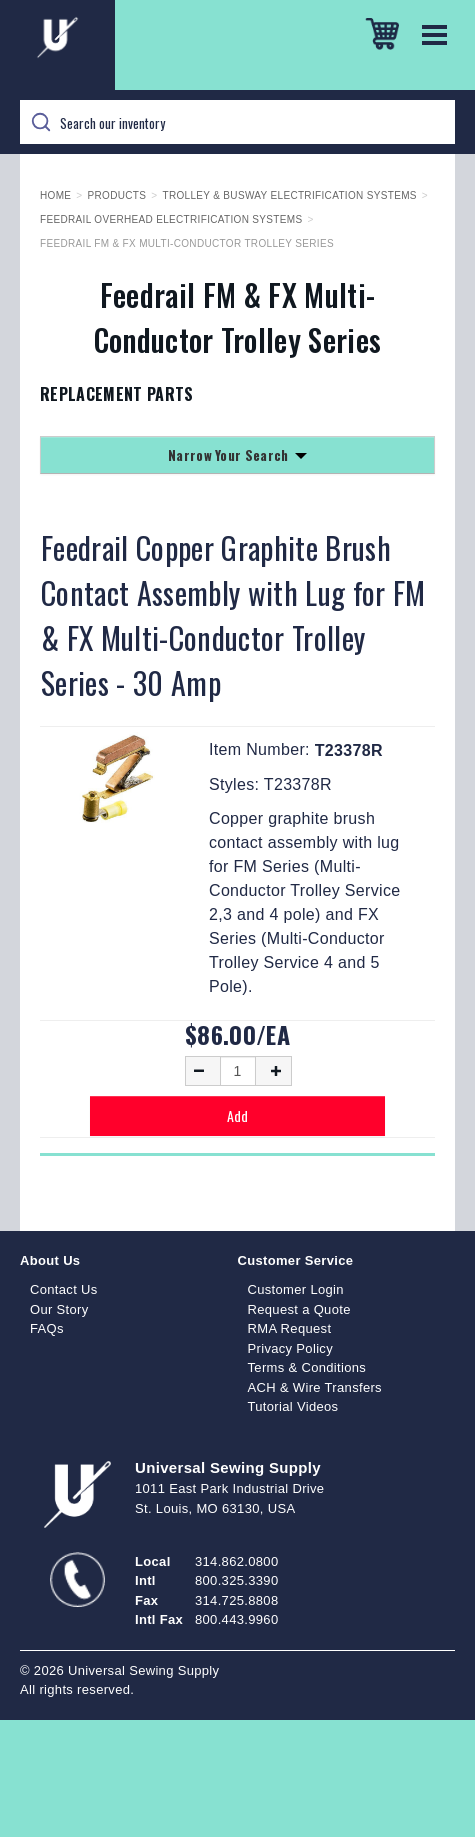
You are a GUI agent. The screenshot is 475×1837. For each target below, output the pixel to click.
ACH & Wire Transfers (315, 1387)
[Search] (237, 122)
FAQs (47, 1328)
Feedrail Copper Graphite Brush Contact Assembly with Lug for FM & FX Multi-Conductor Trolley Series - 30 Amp (233, 615)
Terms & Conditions (307, 1367)
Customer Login (296, 1289)
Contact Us (64, 1289)
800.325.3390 (236, 1580)
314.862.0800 (236, 1561)
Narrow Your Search (237, 455)
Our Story (59, 1309)
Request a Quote (299, 1309)
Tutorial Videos (293, 1406)
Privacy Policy (291, 1348)
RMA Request (290, 1328)
